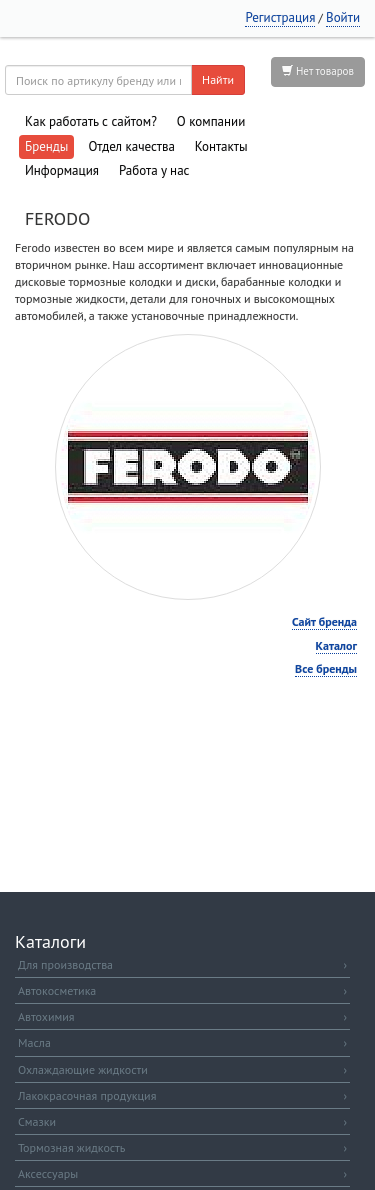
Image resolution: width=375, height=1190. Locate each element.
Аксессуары (182, 1173)
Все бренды (326, 668)
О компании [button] (211, 121)
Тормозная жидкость (182, 1147)
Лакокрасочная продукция (182, 1095)
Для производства (182, 964)
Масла (182, 1042)
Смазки (182, 1121)
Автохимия (182, 1016)
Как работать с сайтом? (91, 121)
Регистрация (280, 17)
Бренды (46, 146)
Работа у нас (154, 170)
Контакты (221, 146)
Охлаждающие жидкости (182, 1069)
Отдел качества (131, 146)
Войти (343, 17)
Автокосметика (182, 990)
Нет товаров (318, 71)
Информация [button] (62, 170)
